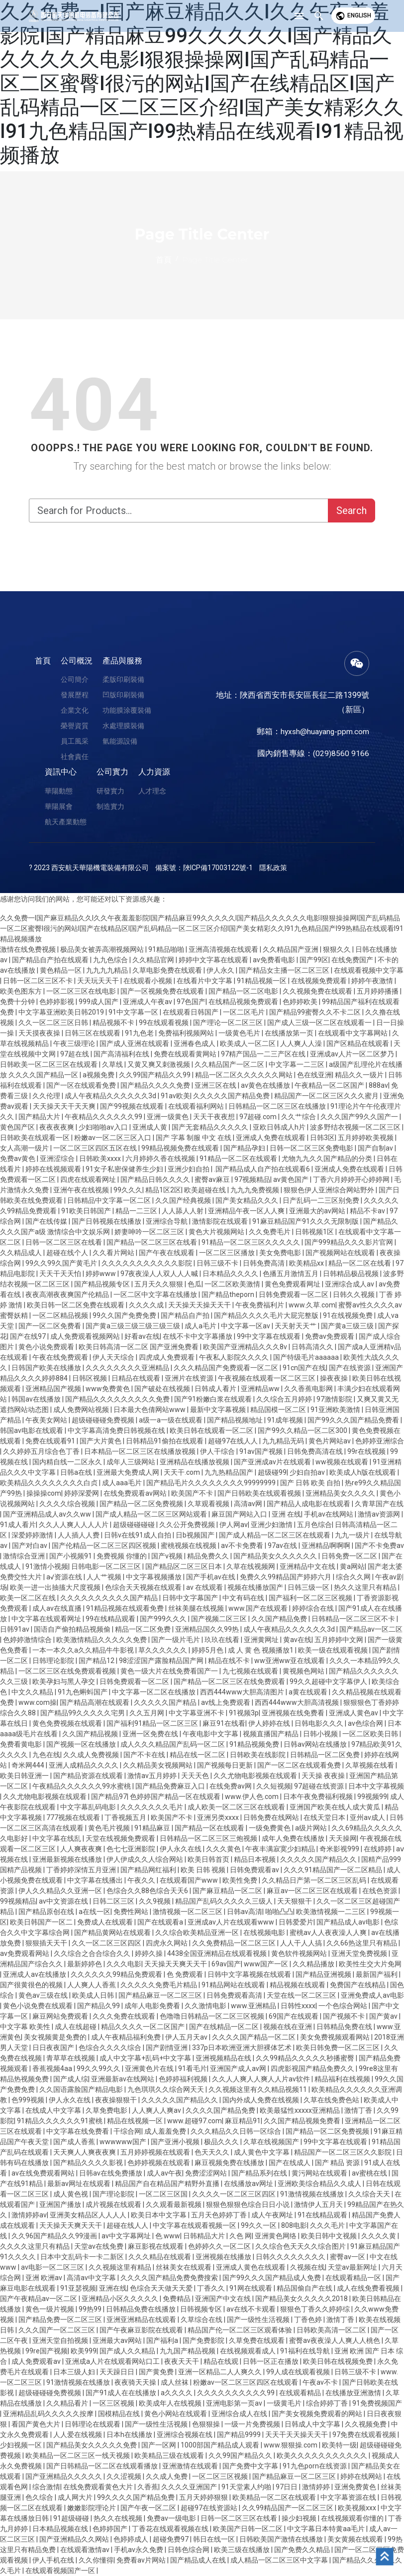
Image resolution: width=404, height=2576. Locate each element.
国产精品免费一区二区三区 (60, 2319)
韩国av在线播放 (36, 1399)
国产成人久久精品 (128, 2351)
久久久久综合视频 (68, 1504)
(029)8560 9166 (341, 753)
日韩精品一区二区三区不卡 (354, 1619)
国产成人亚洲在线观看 (135, 1043)
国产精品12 (97, 1661)
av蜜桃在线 (370, 2173)
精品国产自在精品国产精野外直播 (168, 2184)
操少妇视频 (300, 2518)
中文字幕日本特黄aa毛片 (326, 2529)
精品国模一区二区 (278, 1410)
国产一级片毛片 (176, 1640)
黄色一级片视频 (50, 2309)
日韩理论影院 (54, 1661)
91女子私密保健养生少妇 (125, 1169)
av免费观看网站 (25, 1953)
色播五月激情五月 (291, 1274)
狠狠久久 (337, 949)
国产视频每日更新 (225, 1765)
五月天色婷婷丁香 (219, 2215)
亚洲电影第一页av (235, 2403)
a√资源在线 (65, 1577)
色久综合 (40, 2497)
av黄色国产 (291, 1179)
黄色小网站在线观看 (176, 2414)
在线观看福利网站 (196, 1106)
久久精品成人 (21, 1253)
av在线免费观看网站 (43, 2173)
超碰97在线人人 (233, 1441)
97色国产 (191, 1002)
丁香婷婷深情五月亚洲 (81, 1870)
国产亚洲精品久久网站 (74, 2539)
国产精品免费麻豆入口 (170, 1786)
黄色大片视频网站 (217, 1232)
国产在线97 (28, 1336)
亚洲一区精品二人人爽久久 (220, 2372)
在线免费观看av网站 (135, 1493)
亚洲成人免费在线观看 (271, 1138)
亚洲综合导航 (167, 1221)
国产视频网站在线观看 (341, 1253)
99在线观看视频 (164, 1023)
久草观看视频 (209, 1504)
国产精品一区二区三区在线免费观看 (230, 1681)
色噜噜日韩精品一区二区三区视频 (213, 2016)
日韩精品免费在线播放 (141, 2309)
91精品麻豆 (153, 1828)
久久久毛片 (328, 2225)
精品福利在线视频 (343, 2079)
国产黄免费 (157, 2372)
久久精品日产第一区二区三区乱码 (315, 1880)
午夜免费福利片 (260, 1305)
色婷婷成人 (131, 2539)
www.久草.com (312, 1305)
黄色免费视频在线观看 (67, 1723)
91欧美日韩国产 (86, 1211)
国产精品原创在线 (47, 1912)
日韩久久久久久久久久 (291, 2257)
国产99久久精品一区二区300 (303, 1430)
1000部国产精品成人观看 (221, 2445)
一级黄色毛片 (240, 1033)
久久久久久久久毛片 (152, 1807)
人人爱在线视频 (78, 2435)
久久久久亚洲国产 (189, 2487)
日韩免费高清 (264, 1263)
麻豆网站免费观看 (61, 2016)
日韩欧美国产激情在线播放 (281, 2539)
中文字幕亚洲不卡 (197, 1713)
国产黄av (384, 2016)
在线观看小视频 (148, 981)
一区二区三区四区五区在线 (95, 1148)
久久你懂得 (96, 2560)
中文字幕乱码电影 (88, 1807)
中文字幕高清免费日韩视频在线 (117, 1430)
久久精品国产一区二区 (230, 1064)
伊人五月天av (187, 2037)
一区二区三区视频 (220, 2476)
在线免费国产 (353, 960)
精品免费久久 (208, 1556)
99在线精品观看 (111, 1619)
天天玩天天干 (98, 981)
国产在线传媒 (47, 1221)
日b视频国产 (196, 1535)
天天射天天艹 (296, 1326)
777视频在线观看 (73, 1817)
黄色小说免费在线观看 (38, 2006)
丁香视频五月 (126, 1817)
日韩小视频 (321, 1734)
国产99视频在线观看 (132, 1106)
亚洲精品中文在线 (308, 1566)
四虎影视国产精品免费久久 (313, 2068)
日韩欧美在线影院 (258, 1755)
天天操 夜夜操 (324, 1776)
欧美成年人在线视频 (171, 2403)
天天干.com (183, 1472)
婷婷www (101, 1274)
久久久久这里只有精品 (35, 2246)
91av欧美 (175, 1096)
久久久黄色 (224, 1849)
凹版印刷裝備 (123, 695)
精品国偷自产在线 (305, 2288)
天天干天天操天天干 (297, 2435)
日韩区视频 (90, 1378)
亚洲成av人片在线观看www (232, 1922)
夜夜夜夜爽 (57, 1127)
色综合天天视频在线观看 (144, 1587)
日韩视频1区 (315, 1232)
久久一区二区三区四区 (107, 1943)
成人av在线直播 (57, 1608)
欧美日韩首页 (209, 1859)
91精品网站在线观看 (234, 1985)
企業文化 (75, 710)
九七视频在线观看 (251, 1671)
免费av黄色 (18, 1158)
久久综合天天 (370, 2194)
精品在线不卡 (229, 1661)
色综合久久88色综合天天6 (148, 1891)
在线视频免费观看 (319, 981)
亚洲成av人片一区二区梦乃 (353, 1054)
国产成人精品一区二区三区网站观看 (152, 1514)
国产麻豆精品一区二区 (228, 1891)
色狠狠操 (206, 2424)
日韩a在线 (77, 1472)
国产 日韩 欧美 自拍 (311, 1483)
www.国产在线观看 (258, 1608)
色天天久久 (213, 2152)
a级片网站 (311, 1828)
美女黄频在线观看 (356, 2539)
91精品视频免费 (255, 1744)
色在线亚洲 (314, 1075)
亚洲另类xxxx (218, 1817)
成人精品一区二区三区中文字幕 (279, 2560)
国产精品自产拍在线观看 (51, 960)
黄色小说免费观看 (47, 1347)
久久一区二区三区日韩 (54, 1023)
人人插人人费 (79, 1535)
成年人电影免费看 (153, 2006)
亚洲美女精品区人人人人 (89, 2215)
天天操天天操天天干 (200, 1305)
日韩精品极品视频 (351, 1274)
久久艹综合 (299, 1117)
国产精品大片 (40, 1117)
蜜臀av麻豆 (213, 1179)
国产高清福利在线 (122, 1054)
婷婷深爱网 (82, 1493)
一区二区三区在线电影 (81, 991)
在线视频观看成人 (248, 2351)
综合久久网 (354, 1577)
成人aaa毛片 (122, 1483)
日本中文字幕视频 (376, 1786)
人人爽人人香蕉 (92, 1985)
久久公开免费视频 (187, 1525)
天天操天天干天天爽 (65, 1106)
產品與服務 (122, 660)
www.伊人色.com (252, 1797)
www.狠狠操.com (291, 2445)
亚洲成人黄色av (354, 1713)
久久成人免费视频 (91, 1755)
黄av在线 (297, 1640)
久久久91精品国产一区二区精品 (334, 1870)
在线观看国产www (189, 1880)
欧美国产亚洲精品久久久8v (246, 1347)
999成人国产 (99, 1002)
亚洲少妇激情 (272, 1525)
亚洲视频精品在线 (224, 2058)
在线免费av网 (231, 1786)
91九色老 (140, 1033)
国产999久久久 (164, 1619)
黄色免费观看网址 (293, 1284)
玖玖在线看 (222, 1640)
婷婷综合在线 (313, 1608)
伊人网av (233, 1525)
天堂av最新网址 (353, 2267)
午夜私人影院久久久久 (234, 1357)
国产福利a (163, 2340)
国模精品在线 (119, 2414)
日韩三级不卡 (218, 1263)
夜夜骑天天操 (136, 2382)
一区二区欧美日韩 (371, 1734)
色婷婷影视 (57, 1002)
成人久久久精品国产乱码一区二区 (173, 1744)
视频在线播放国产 (256, 1587)
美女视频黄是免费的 (56, 2037)
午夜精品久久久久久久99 (104, 1117)
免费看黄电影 (21, 1744)
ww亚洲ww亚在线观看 (290, 1661)
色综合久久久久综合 (111, 2048)
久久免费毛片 (270, 1232)
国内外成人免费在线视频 (261, 2100)
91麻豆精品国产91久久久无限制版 (306, 1221)
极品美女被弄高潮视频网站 (102, 949)
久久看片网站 (114, 1253)
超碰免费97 (171, 2539)
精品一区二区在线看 (360, 1263)
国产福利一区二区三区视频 (311, 1598)
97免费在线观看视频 (365, 2435)
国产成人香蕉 (75, 2142)
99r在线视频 (367, 1451)
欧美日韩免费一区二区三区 (338, 2048)
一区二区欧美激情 (233, 1284)
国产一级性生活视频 (259, 2319)
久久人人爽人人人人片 (74, 1525)
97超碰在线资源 (319, 1786)
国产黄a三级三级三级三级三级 (134, 1326)
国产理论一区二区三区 (228, 1023)
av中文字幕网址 (126, 2236)
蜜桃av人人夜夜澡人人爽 (329, 1932)
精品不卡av (368, 1211)
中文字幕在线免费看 (78, 2131)
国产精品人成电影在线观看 (309, 1504)
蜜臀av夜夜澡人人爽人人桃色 (335, 2340)
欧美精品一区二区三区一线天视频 (78, 2455)
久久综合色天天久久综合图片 (301, 2246)
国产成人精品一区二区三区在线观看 (275, 1535)
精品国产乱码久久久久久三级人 (224, 1901)
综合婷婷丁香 (327, 2403)
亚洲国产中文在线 (223, 2299)
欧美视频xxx (358, 2508)
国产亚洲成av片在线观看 (273, 1462)
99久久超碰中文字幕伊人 (329, 1681)
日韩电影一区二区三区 (106, 1566)
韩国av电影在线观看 (32, 1430)
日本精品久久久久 (231, 1274)
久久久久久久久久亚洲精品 (128, 1368)
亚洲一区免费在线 (151, 1734)
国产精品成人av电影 (348, 1922)
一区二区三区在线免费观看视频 (67, 1671)
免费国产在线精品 (358, 1985)
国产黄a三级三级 (348, 1326)
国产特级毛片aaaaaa (306, 1357)
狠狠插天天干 (47, 1943)
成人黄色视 (71, 2194)
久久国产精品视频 (90, 1734)
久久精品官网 (154, 960)
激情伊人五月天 (319, 2204)
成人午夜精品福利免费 (126, 2037)
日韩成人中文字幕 (313, 2424)
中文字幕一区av (246, 1326)
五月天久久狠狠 (159, 1284)
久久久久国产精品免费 (221, 2110)
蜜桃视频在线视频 (189, 1545)
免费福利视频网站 (186, 1033)
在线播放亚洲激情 (354, 2393)
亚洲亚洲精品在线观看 (142, 2319)
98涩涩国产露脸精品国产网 (162, 1661)
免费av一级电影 (172, 2518)
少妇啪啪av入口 (104, 1127)
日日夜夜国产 (54, 2048)
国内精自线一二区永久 (67, 1462)
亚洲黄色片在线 (150, 2068)
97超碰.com (258, 1117)
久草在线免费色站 (332, 2100)
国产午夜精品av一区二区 (39, 2299)
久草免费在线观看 (257, 2340)
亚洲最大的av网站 (318, 1211)
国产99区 (314, 960)
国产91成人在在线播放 (122, 2393)
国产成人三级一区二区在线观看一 (320, 1023)
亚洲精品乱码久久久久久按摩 (49, 2414)
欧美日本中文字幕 (159, 2215)
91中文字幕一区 (134, 1012)
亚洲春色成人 (195, 1043)
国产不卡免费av (379, 1545)
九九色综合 (111, 960)
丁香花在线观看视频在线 (171, 2529)
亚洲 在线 (286, 1514)
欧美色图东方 (21, 991)
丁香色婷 (308, 2319)
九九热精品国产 (229, 1472)
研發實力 (110, 791)
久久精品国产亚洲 (291, 949)
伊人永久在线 (181, 1849)
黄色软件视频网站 (299, 1953)
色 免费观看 (185, 1974)
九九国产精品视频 (188, 2351)
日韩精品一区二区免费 (325, 1755)
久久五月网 (147, 1713)
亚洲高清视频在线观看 (224, 949)
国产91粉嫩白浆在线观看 (213, 1399)
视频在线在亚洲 (288, 2027)
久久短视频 (273, 1786)
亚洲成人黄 (150, 1127)
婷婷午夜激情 (373, 981)
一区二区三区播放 (227, 1253)
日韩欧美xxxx (100, 1158)
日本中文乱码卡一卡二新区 (82, 2257)
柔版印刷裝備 (123, 679)
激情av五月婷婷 (152, 1776)
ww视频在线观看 (342, 1462)
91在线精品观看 (323, 2215)
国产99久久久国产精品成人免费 (272, 2278)
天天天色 (195, 1776)
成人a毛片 (201, 1326)
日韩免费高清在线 (315, 1451)
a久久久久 (177, 2393)
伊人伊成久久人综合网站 (145, 1859)
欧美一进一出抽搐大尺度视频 (56, 1587)
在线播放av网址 (249, 2184)
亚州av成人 (368, 1817)
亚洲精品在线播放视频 (195, 1462)
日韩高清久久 (313, 1347)
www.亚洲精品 (254, 2006)
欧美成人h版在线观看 (363, 1472)
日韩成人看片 (216, 1389)
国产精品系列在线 (260, 2173)
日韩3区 (322, 1138)
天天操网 (343, 1838)
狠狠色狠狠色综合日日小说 (248, 2204)
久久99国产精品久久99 (155, 1075)
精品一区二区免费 (143, 1629)
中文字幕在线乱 (57, 1838)
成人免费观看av (36, 2361)
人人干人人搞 (301, 1943)
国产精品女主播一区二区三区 (285, 970)
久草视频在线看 (370, 1765)
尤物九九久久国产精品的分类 (328, 1158)
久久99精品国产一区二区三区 (288, 2508)
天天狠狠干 (295, 1901)
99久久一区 (259, 2225)
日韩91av (15, 1629)
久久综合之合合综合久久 (93, 1953)
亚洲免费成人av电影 (372, 1995)
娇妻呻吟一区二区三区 (150, 1232)
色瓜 (195, 1284)
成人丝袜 (175, 2382)
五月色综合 (314, 1525)
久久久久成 (147, 1305)
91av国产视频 (261, 1451)
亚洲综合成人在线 (240, 2414)
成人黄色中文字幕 (262, 2152)
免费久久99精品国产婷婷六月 (286, 1577)
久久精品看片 (68, 2403)
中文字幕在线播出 (95, 1880)
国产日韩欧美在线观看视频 (260, 1493)
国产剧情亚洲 (167, 2048)
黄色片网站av (330, 1441)
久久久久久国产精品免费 (232, 1096)
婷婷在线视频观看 (54, 1169)
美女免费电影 (281, 1253)
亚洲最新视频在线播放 (67, 1859)
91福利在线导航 (305, 2351)
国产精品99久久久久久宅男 (83, 1713)
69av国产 (226, 1964)
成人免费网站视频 (81, 1410)
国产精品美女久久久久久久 (275, 1556)
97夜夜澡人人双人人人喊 (160, 1274)
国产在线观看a (161, 1922)
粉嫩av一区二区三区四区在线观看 (246, 2382)
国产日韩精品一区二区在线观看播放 (102, 2466)
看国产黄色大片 (36, 2424)
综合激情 (46, 2487)
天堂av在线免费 (99, 2246)
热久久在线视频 (119, 2518)
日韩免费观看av (255, 1870)
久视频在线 (307, 2267)
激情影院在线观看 (220, 1221)
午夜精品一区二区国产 (330, 1085)
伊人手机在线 (54, 2560)
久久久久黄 (379, 2236)
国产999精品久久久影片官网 (349, 1242)
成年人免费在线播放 (294, 1838)
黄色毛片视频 (109, 1828)
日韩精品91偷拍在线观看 (165, 1441)
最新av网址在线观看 (79, 2184)
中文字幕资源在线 (349, 2497)
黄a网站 (352, 1566)
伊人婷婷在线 (270, 1723)
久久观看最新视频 (174, 2204)
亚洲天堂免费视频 (360, 1953)
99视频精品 (18, 1901)
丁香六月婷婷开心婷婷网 (352, 1179)
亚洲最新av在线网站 (123, 2079)
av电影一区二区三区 (53, 2267)
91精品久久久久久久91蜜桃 (60, 2121)
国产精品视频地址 (235, 1420)
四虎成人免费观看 (167, 1357)
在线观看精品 (300, 2393)
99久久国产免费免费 (125, 1315)
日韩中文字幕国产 (190, 1598)
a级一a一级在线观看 (171, 1420)
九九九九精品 (107, 970)
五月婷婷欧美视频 (366, 1138)
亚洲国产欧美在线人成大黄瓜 (336, 1807)
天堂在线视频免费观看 (121, 1838)
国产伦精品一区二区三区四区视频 (105, 1545)
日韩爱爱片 (296, 1922)
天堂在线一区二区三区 (302, 1995)
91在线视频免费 (348, 1315)
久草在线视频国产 (272, 2142)
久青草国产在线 (379, 1504)
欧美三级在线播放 (242, 2550)
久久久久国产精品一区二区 (254, 2037)
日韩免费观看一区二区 (294, 1294)
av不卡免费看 (243, 1545)
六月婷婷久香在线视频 (161, 1158)
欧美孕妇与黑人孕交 (64, 1681)
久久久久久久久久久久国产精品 (109, 1598)
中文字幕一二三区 (297, 1064)
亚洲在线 (113, 2288)
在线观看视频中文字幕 (369, 970)
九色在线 (46, 1755)
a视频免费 (99, 1075)
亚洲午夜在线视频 (81, 1190)
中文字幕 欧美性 (26, 2027)
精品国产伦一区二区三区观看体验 (241, 2330)
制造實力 (110, 806)
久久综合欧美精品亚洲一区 (197, 1932)
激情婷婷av (29, 2215)
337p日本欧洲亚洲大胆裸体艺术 (242, 2048)
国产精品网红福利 (149, 1870)
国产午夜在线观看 (167, 1253)
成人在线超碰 (76, 2027)
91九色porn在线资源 (315, 2466)
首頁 (43, 660)
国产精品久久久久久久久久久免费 (118, 1399)
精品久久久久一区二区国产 (143, 2027)
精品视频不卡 (114, 1023)
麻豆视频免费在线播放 (230, 2163)
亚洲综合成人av (350, 1284)
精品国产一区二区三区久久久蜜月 (327, 1096)
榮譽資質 (75, 726)
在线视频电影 (265, 1932)
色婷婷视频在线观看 (159, 2163)
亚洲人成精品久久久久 (84, 1765)
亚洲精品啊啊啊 (327, 1545)
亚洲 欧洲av (44, 2278)
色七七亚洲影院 (131, 1849)
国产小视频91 (71, 1556)
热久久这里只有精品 (366, 1587)
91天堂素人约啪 (247, 2487)
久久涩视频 (124, 2476)
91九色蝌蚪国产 (83, 1692)
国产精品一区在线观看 (210, 1828)
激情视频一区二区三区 (188, 1912)
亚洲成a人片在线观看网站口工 (113, 2361)
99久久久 (127, 1190)
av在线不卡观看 (251, 2309)
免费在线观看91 (51, 1441)
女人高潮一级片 (25, 1148)
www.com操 (37, 1702)
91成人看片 (18, 1525)
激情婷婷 (316, 2487)
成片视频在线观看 (114, 2204)
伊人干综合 (218, 1451)
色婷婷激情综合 (28, 1640)
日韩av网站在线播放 (316, 1744)
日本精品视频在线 (61, 2529)
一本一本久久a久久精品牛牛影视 (83, 1650)
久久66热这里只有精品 (362, 1943)
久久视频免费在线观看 (318, 991)
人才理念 (152, 791)
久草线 (113, 1064)
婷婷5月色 (208, 1650)
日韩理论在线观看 (93, 2424)
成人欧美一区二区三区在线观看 (237, 1807)
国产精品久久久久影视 (88, 2163)
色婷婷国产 (111, 2529)
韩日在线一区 (214, 2539)
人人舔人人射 (183, 1211)
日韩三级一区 (309, 1587)
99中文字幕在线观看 (269, 1336)
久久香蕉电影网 (309, 1389)
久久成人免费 (167, 2476)
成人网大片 (76, 2497)
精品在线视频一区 (135, 2121)
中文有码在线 (244, 1598)
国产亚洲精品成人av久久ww (48, 1514)
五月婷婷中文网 (339, 1640)
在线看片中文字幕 (205, 981)
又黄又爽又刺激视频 (159, 1064)
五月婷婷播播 (378, 991)
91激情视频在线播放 (312, 2194)
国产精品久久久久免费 (156, 1085)
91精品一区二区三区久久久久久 (252, 1242)
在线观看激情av (85, 2550)
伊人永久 (221, 970)
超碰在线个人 (68, 1253)
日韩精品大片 (204, 2236)
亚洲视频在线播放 (224, 2257)
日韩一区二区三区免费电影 (312, 1148)
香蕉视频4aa (53, 2068)
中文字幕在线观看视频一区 (195, 2225)
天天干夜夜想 (214, 1117)
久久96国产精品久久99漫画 (55, 2236)
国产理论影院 (114, 2194)
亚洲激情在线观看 (190, 2466)
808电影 (294, 2225)
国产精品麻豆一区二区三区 (160, 1995)
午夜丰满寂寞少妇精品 (280, 1849)
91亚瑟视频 (78, 2288)
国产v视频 (167, 1556)
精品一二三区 (137, 1211)
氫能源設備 (119, 741)
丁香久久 (211, 2288)
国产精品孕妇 (245, 1148)
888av (378, 1085)
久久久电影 (123, 1964)
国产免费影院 (204, 2340)
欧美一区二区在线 (28, 1598)
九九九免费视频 (255, 1190)
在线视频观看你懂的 (353, 2518)
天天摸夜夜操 (40, 1033)
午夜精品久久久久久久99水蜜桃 (82, 1786)
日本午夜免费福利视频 (318, 1797)
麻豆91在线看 (223, 1723)
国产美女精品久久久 (247, 1200)
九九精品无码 (283, 1441)
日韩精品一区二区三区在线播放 (277, 1106)
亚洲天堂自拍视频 (61, 2340)
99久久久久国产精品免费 (136, 2497)
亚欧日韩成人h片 (280, 1127)
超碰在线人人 (128, 2225)
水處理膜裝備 (123, 726)
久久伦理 (47, 1096)
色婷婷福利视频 (184, 2079)
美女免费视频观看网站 (335, 2037)
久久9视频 (155, 1901)
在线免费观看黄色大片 (98, 2487)
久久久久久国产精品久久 (319, 1859)
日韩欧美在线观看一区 (35, 1138)
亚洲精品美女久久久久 (341, 1493)
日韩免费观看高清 (235, 1995)
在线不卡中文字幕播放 (198, 1336)
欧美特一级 (339, 2445)
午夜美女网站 (47, 1420)
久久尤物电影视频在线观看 (256, 1776)
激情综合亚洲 (24, 1556)
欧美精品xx (307, 1263)
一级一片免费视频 (253, 2424)
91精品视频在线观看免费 (125, 1608)
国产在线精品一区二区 (224, 2027)
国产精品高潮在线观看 (95, 1702)
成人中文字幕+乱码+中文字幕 (146, 2058)
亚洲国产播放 (61, 2204)
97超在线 (75, 1054)
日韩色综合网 (189, 2550)
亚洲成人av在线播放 (35, 1974)
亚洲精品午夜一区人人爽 (247, 1211)
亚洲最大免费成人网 (129, 1472)
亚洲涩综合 (58, 1158)
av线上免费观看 (226, 1702)
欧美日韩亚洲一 (25, 1776)
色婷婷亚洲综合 (379, 1441)
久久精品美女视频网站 (158, 1765)
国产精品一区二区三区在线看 (152, 1242)
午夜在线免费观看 (61, 1357)
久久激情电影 (206, 2006)
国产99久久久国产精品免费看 (354, 1420)
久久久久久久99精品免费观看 (117, 1974)
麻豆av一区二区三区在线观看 (313, 1891)
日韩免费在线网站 (272, 1817)
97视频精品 (252, 1179)
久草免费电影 (107, 2110)
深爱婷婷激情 (33, 1535)
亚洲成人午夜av (148, 1002)
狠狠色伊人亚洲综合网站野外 (330, 1190)
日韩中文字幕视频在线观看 (250, 1974)
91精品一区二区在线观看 (239, 1158)
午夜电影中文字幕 (211, 1734)
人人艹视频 (105, 1577)
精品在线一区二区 (198, 1755)
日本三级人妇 (75, 2372)
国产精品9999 (239, 2435)
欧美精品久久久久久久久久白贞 (49, 1483)
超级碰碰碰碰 (134, 1525)
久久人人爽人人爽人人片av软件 (261, 2079)
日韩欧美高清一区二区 (332, 2330)
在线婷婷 (378, 1849)
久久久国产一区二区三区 (57, 2330)
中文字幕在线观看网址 (47, 1619)
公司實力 (112, 771)
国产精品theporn (229, 1294)
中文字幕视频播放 (154, 1577)
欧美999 (84, 2351)
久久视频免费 (366, 2424)
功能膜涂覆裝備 (126, 710)
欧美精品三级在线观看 (169, 2455)
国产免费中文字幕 (251, 2466)
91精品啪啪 (167, 949)
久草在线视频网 (251, 1566)
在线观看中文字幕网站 (353, 1033)
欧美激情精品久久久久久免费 (102, 1640)
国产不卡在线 (145, 1755)
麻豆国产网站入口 (240, 1514)
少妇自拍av (308, 1472)
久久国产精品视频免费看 (303, 2121)
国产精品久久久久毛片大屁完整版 (267, 1315)
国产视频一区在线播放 (81, 1744)
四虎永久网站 (167, 1943)
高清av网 (249, 1504)
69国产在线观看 (294, 2016)
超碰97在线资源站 (210, 2508)
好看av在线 (142, 1336)
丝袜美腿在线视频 (196, 1608)
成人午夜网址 (273, 2215)
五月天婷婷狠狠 (204, 2497)
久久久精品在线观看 (160, 2257)
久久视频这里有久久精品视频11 (258, 2089)
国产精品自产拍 (186, 1315)
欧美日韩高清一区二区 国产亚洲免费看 (139, 1347)
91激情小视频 (46, 1566)
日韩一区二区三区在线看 (64, 1242)
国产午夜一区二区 (149, 2508)
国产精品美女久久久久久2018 (302, 2299)
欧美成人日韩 (93, 1995)
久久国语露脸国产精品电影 (81, 2089)
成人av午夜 (164, 2173)
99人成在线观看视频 (298, 2372)
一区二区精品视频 (61, 1315)
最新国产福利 (377, 1974)
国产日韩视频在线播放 (107, 1221)
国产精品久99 (99, 2006)
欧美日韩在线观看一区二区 (212, 1430)
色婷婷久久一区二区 (220, 2246)
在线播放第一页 (290, 1033)
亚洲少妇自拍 (189, 1169)
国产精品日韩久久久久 (156, 1179)
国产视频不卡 (344, 2016)
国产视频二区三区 (219, 1619)
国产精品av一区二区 (371, 1629)
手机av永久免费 (139, 2550)
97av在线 (283, 1545)
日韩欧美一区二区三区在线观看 (49, 1064)
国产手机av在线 (211, 1577)
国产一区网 (159, 2445)
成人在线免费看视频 (369, 2288)
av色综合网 (366, 1723)
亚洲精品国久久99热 (207, 1629)
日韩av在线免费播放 (111, 2173)
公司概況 (77, 660)
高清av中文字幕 (92, 2278)
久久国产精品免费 (279, 1619)
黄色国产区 (18, 1127)
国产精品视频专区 (102, 1284)
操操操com (43, 1493)
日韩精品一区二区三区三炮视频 (209, 1838)
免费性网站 (131, 1912)
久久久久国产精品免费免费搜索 (169, 2278)
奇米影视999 (340, 1849)
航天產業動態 (66, 822)
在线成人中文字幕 (54, 2110)
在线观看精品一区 (354, 2278)
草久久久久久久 (163, 1650)
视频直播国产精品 (271, 1734)
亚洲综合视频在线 (185, 2435)
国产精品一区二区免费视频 (142, 1504)
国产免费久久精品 (302, 2550)
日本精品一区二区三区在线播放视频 (140, 1451)
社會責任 (75, 757)
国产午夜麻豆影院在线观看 (142, 2330)
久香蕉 (147, 2487)
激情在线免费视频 (28, 949)
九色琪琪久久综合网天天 (166, 2089)
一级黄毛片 (285, 2403)
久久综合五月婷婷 (284, 1399)
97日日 (287, 2487)
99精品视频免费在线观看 (180, 1148)
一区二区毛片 (244, 1012)
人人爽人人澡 (301, 1043)
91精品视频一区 (262, 981)
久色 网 (240, 2236)
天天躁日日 (118, 2372)
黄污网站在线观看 (320, 2173)
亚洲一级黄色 (168, 1117)
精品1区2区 (163, 1190)
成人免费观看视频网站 (85, 1336)
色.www (167, 2236)
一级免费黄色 (270, 1828)
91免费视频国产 (377, 2403)
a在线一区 (94, 1912)
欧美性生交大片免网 (370, 1964)
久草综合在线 (202, 2319)
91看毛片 (192, 2068)
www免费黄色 (108, 1389)
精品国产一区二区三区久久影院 (343, 2152)
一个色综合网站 (343, 2006)
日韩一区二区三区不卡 (38, 981)
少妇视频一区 (21, 2445)
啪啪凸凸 (279, 1912)
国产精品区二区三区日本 (184, 1566)
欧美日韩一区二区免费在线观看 (76, 1305)
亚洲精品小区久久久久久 (121, 2299)
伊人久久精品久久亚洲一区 (60, 1891)
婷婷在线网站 (362, 2476)
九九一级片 (353, 1535)
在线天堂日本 (325, 1817)
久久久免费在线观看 (125, 2016)
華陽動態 (59, 791)
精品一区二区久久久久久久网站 (244, 1075)
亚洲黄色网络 (276, 2236)
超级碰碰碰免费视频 (104, 1420)
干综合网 (127, 2131)
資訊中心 (61, 771)
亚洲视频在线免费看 (294, 1713)
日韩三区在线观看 (93, 1033)
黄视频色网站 (304, 1671)
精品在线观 (221, 2361)
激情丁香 (359, 2110)
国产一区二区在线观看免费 (299, 1765)
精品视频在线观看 (298, 1985)
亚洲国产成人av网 (239, 2068)
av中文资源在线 (64, 1901)
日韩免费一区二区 (350, 1556)
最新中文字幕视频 (218, 1410)
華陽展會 (59, 806)
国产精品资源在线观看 (88, 1776)
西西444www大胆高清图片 (243, 1692)
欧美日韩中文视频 (329, 2236)
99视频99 (372, 1797)
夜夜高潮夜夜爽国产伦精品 (67, 1294)
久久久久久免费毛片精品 (159, 1985)
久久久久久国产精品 (166, 1702)
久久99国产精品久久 (241, 2455)
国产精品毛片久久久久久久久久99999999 (211, 1483)
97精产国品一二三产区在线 (264, 1054)
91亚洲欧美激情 (336, 1410)
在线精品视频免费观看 (244, 1002)
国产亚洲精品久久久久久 (64, 2476)
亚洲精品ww (261, 1389)
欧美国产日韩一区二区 (248, 2529)
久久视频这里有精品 (121, 2267)
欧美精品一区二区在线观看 (274, 2497)
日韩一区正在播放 (271, 2361)
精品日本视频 (255, 1859)
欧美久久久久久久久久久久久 (323, 2455)
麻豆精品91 (243, 2121)
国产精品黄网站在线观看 (113, 1932)
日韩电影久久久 (320, 1723)
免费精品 (177, 2299)
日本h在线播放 (130, 2435)
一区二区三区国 (164, 2194)
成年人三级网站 (131, 1462)
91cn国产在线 (304, 1368)
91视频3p (244, 1713)
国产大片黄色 (101, 1441)
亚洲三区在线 (216, 1085)
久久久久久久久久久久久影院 (147, 1263)
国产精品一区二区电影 (244, 991)
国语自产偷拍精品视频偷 (73, 1629)
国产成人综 (70, 2079)
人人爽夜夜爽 (81, 1849)
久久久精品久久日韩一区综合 (237, 2131)
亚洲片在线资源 (190, 1378)
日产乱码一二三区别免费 (322, 1200)
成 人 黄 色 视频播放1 (261, 1650)
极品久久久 (222, 2142)
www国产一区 (267, 1964)
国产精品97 (109, 1797)
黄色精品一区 (61, 970)
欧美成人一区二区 (248, 1043)
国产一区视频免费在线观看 (162, 991)
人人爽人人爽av (157, 2110)
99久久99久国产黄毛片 (62, 1263)
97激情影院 (335, 1399)
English (353, 16)
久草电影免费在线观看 (167, 970)
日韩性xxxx (298, 2006)
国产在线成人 (290, 2163)
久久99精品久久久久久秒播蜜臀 (306, 2058)
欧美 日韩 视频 (204, 1870)
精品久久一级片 (360, 1075)
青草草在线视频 (71, 2058)
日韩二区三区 (114, 1901)
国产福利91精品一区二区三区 (153, 1723)
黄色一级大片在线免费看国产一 (169, 1671)
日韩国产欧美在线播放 (47, 1368)
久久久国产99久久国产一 (360, 1117)
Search (351, 510)
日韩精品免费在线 (345, 2027)
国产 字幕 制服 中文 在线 (194, 1138)
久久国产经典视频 (183, 1200)
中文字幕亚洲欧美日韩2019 (61, 1012)
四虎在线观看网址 (88, 1179)
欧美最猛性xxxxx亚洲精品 (300, 2110)
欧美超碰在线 (205, 1190)
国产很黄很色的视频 (32, 1985)
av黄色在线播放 (266, 1085)
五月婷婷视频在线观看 (156, 2152)
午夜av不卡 (321, 2382)
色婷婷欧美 (301, 1002)
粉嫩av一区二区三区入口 (113, 1138)
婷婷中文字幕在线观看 (214, 960)
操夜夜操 (334, 1378)
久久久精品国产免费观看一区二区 (227, 1368)
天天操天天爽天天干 (176, 1964)
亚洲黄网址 (262, 1640)
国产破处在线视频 (163, 1389)
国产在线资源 (350, 1368)
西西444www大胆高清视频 (297, 1702)
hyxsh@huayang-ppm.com (324, 731)
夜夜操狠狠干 (116, 2100)
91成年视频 (285, 1420)
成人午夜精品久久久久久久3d (111, 1096)
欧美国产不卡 (192, 1493)
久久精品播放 (314, 1964)
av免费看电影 (275, 960)
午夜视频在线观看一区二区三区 (267, 1378)
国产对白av (30, 1545)
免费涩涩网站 (206, 2173)
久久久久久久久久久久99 (236, 2393)
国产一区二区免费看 (50, 1326)
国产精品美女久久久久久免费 (92, 2445)
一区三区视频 (114, 2403)
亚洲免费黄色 (356, 2487)
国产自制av (376, 1148)
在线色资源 (380, 1891)
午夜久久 (142, 1880)
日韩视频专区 (201, 2309)
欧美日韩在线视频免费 (338, 2361)
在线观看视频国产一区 (61, 2571)
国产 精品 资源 (338, 2163)
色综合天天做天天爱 (162, 2288)
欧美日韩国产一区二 (42, 1922)
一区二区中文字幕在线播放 (156, 1294)
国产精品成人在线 (198, 2560)
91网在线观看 (251, 2288)
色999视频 (28, 2100)
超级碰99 (272, 1472)
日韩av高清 (244, 1912)
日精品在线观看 (136, 1378)
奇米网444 (28, 1765)
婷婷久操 (149, 1953)
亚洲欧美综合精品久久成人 (320, 2184)
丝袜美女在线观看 (184, 2267)
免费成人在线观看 (105, 1922)
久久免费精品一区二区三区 (234, 1943)
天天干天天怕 (61, 1274)
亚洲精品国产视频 (54, 1389)
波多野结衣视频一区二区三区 (356, 1127)
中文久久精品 (33, 1692)
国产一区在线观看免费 (81, 1085)
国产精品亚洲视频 (324, 1974)
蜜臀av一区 (348, 2257)
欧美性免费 (240, 1880)
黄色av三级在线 (43, 1995)
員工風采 (75, 741)
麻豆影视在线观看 (156, 2246)
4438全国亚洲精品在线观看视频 (217, 1953)
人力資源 (154, 771)
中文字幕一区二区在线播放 (154, 1692)
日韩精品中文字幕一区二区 (109, 1200)
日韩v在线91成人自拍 (138, 1535)
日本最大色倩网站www (150, 1410)
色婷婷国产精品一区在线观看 (176, 1797)
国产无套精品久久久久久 (211, 1127)
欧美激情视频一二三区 (331, 1912)
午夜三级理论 (75, 1043)
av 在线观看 (205, 1587)
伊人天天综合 (114, 1357)
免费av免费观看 (330, 1336)
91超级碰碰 (72, 2518)
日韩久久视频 (354, 1294)
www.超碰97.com (194, 2121)
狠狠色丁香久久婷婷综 (315, 2309)
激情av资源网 (380, 1514)
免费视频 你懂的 (122, 1556)
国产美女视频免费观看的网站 (318, 2414)
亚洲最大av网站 (118, 2340)
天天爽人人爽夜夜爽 (85, 2152)
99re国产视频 (46, 2351)
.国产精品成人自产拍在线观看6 (262, 1169)
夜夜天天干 (182, 2361)
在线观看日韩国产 (191, 1012)
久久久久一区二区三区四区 (234, 2194)
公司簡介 (75, 679)
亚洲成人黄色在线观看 (251, 2267)
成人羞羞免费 (166, 2131)
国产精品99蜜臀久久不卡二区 (315, 1012)
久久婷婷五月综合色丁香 (42, 1451)
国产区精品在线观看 (358, 1043)
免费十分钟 (18, 1002)
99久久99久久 (99, 2068)
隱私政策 (273, 868)
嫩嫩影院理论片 (92, 2508)
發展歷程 (75, 695)
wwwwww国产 (124, 2142)
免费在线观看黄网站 (186, 1054)
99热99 (91, 2309)
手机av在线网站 (329, 1514)
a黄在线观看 (309, 1692)
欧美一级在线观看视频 (333, 1650)
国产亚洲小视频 (176, 2142)
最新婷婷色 (85, 1964)
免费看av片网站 (141, 2560)
